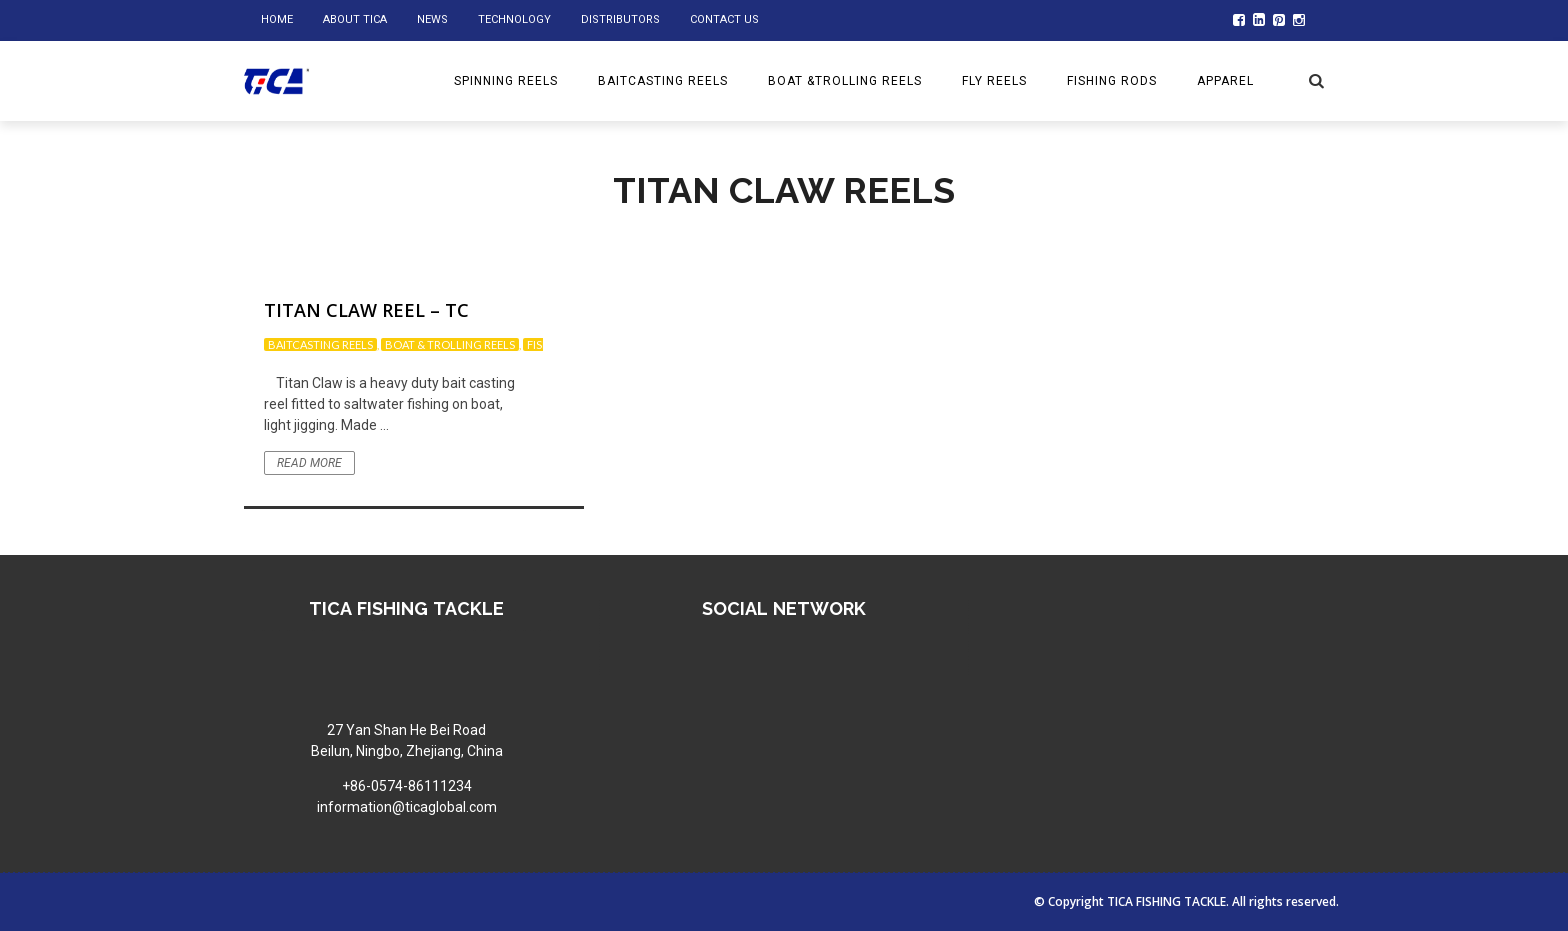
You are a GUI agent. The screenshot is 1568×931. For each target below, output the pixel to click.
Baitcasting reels (320, 344)
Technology (514, 19)
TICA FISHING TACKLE (1166, 901)
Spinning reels (506, 81)
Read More (309, 463)
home (277, 19)
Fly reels (994, 81)
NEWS (432, 19)
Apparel (1225, 81)
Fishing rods (1112, 81)
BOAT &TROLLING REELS (845, 81)
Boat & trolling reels (450, 344)
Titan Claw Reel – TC (366, 310)
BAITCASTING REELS (663, 81)
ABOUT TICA (355, 19)
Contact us (724, 19)
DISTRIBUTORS (620, 19)
